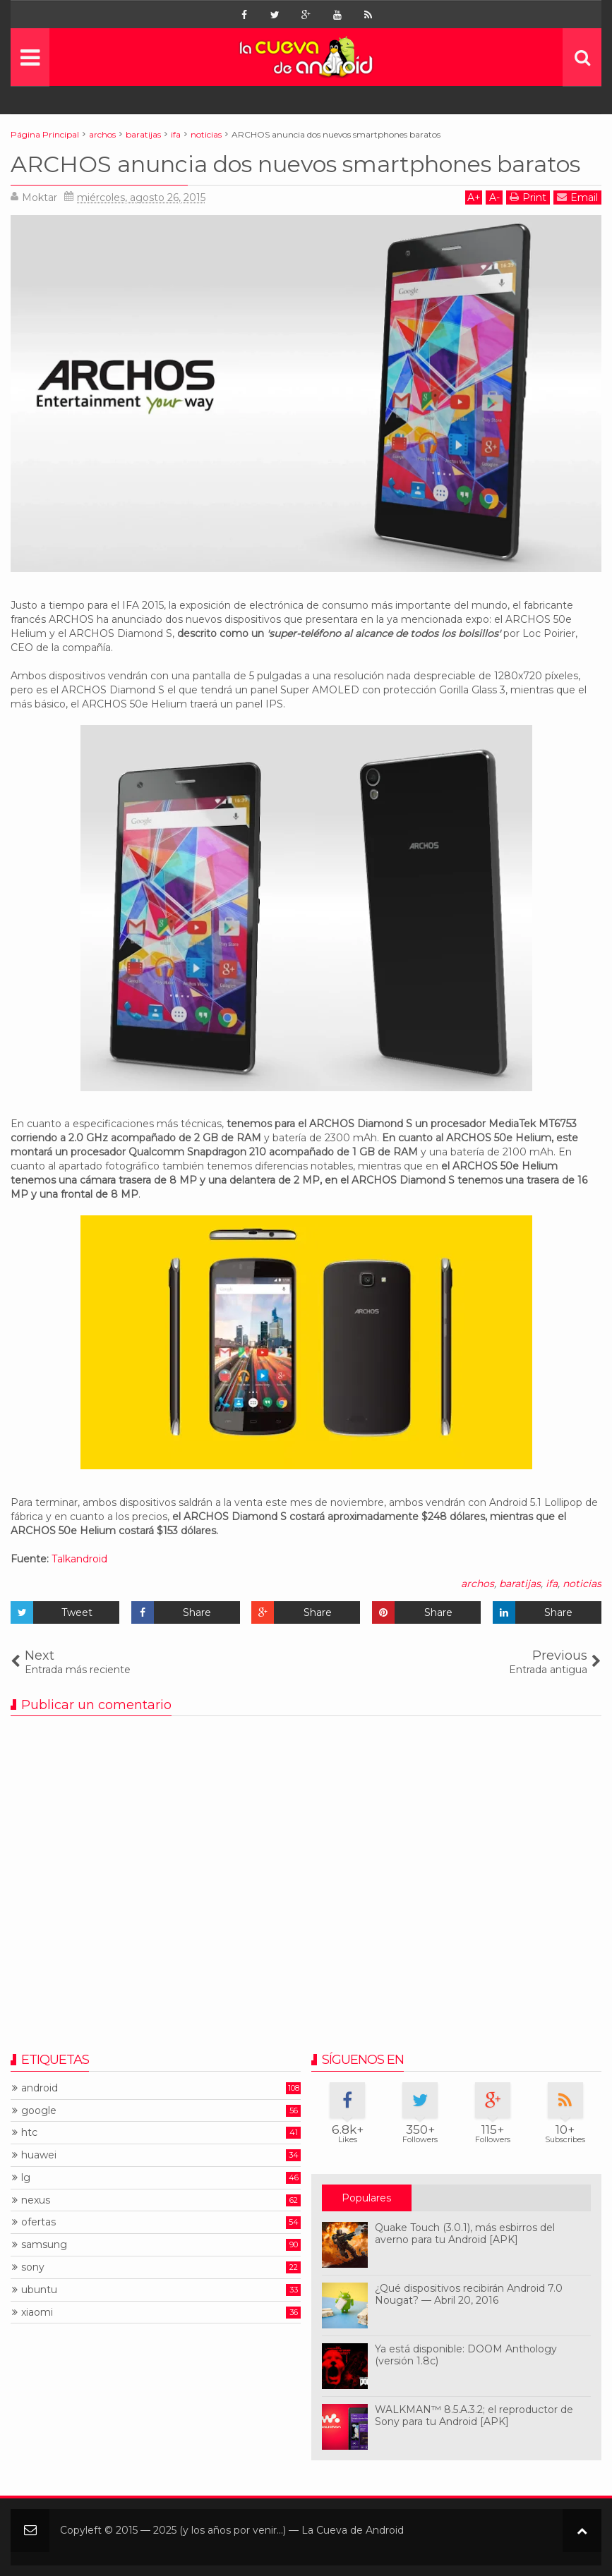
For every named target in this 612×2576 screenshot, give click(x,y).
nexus (35, 2200)
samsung (44, 2245)
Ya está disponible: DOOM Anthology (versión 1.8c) (466, 2355)
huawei (38, 2155)
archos (477, 1583)
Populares (366, 2198)
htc (29, 2133)
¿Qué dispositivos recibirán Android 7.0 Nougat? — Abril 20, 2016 (469, 2294)
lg (25, 2178)
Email (577, 197)
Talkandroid (79, 1559)
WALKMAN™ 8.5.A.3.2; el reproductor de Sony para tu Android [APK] (474, 2415)
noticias (582, 1583)
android (39, 2088)
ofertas (38, 2222)
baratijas (520, 1583)
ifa (552, 1583)
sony (32, 2267)
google (38, 2111)
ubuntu (39, 2290)
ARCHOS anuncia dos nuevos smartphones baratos (295, 164)
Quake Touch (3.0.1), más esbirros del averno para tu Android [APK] (465, 2233)
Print (528, 197)
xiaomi (37, 2313)
